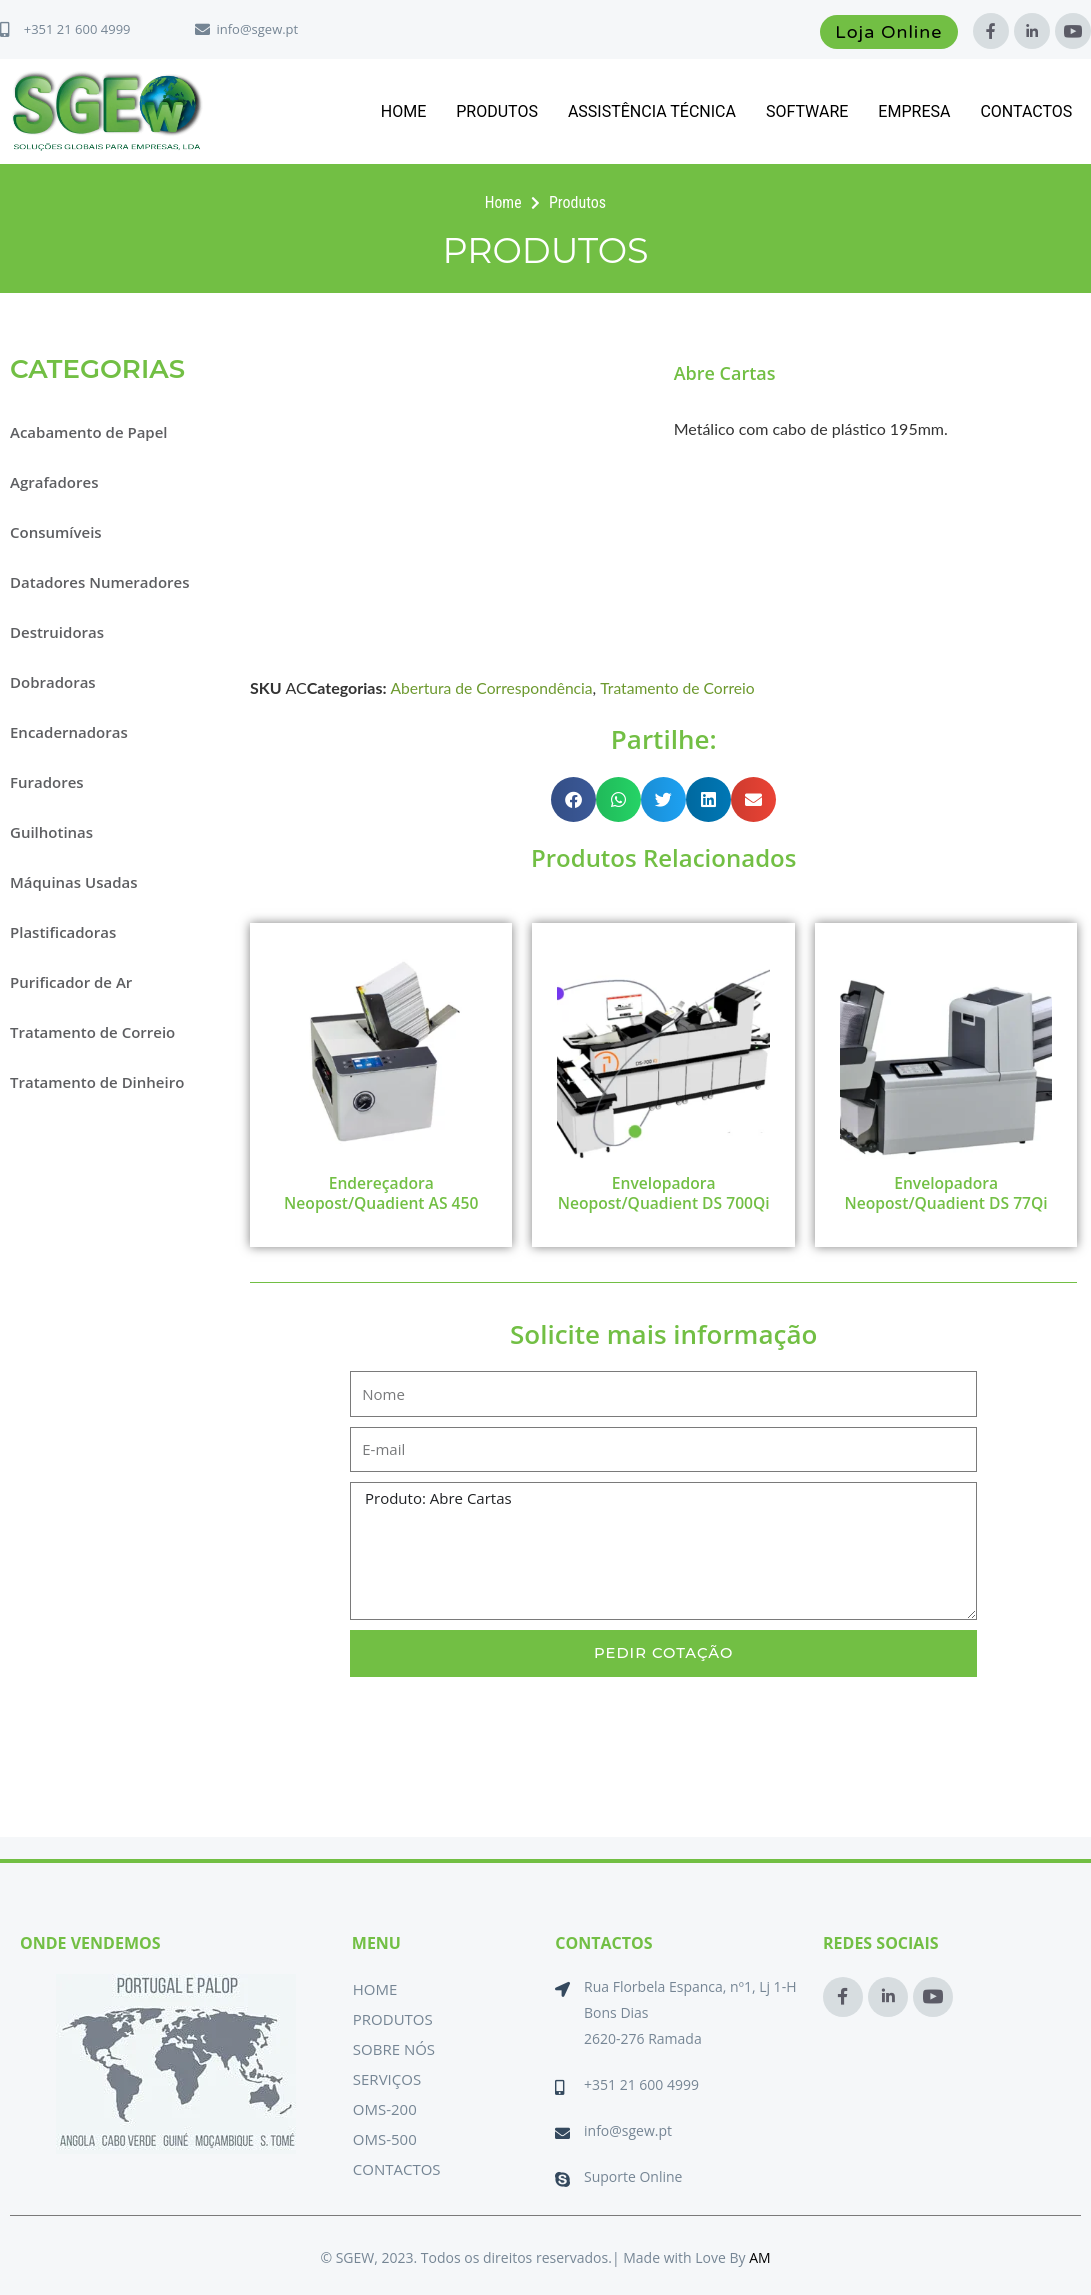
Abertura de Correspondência (493, 687)
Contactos (1026, 111)
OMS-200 (385, 2109)
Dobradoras (53, 682)
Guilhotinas (51, 832)
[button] (573, 799)
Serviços (387, 2079)
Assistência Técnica (652, 111)
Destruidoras (57, 632)
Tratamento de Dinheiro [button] (97, 1082)
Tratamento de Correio (684, 687)
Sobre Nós (394, 2049)
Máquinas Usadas (74, 882)
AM (759, 2257)
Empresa (914, 111)
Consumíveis (56, 532)
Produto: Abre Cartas (663, 1573)
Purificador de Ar (71, 982)
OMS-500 (385, 2139)
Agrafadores (54, 482)
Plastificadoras (63, 932)
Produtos (497, 111)
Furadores (47, 782)
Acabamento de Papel (89, 432)
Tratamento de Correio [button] (92, 1032)
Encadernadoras (69, 732)
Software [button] (807, 111)
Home (403, 111)
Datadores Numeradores (99, 582)
